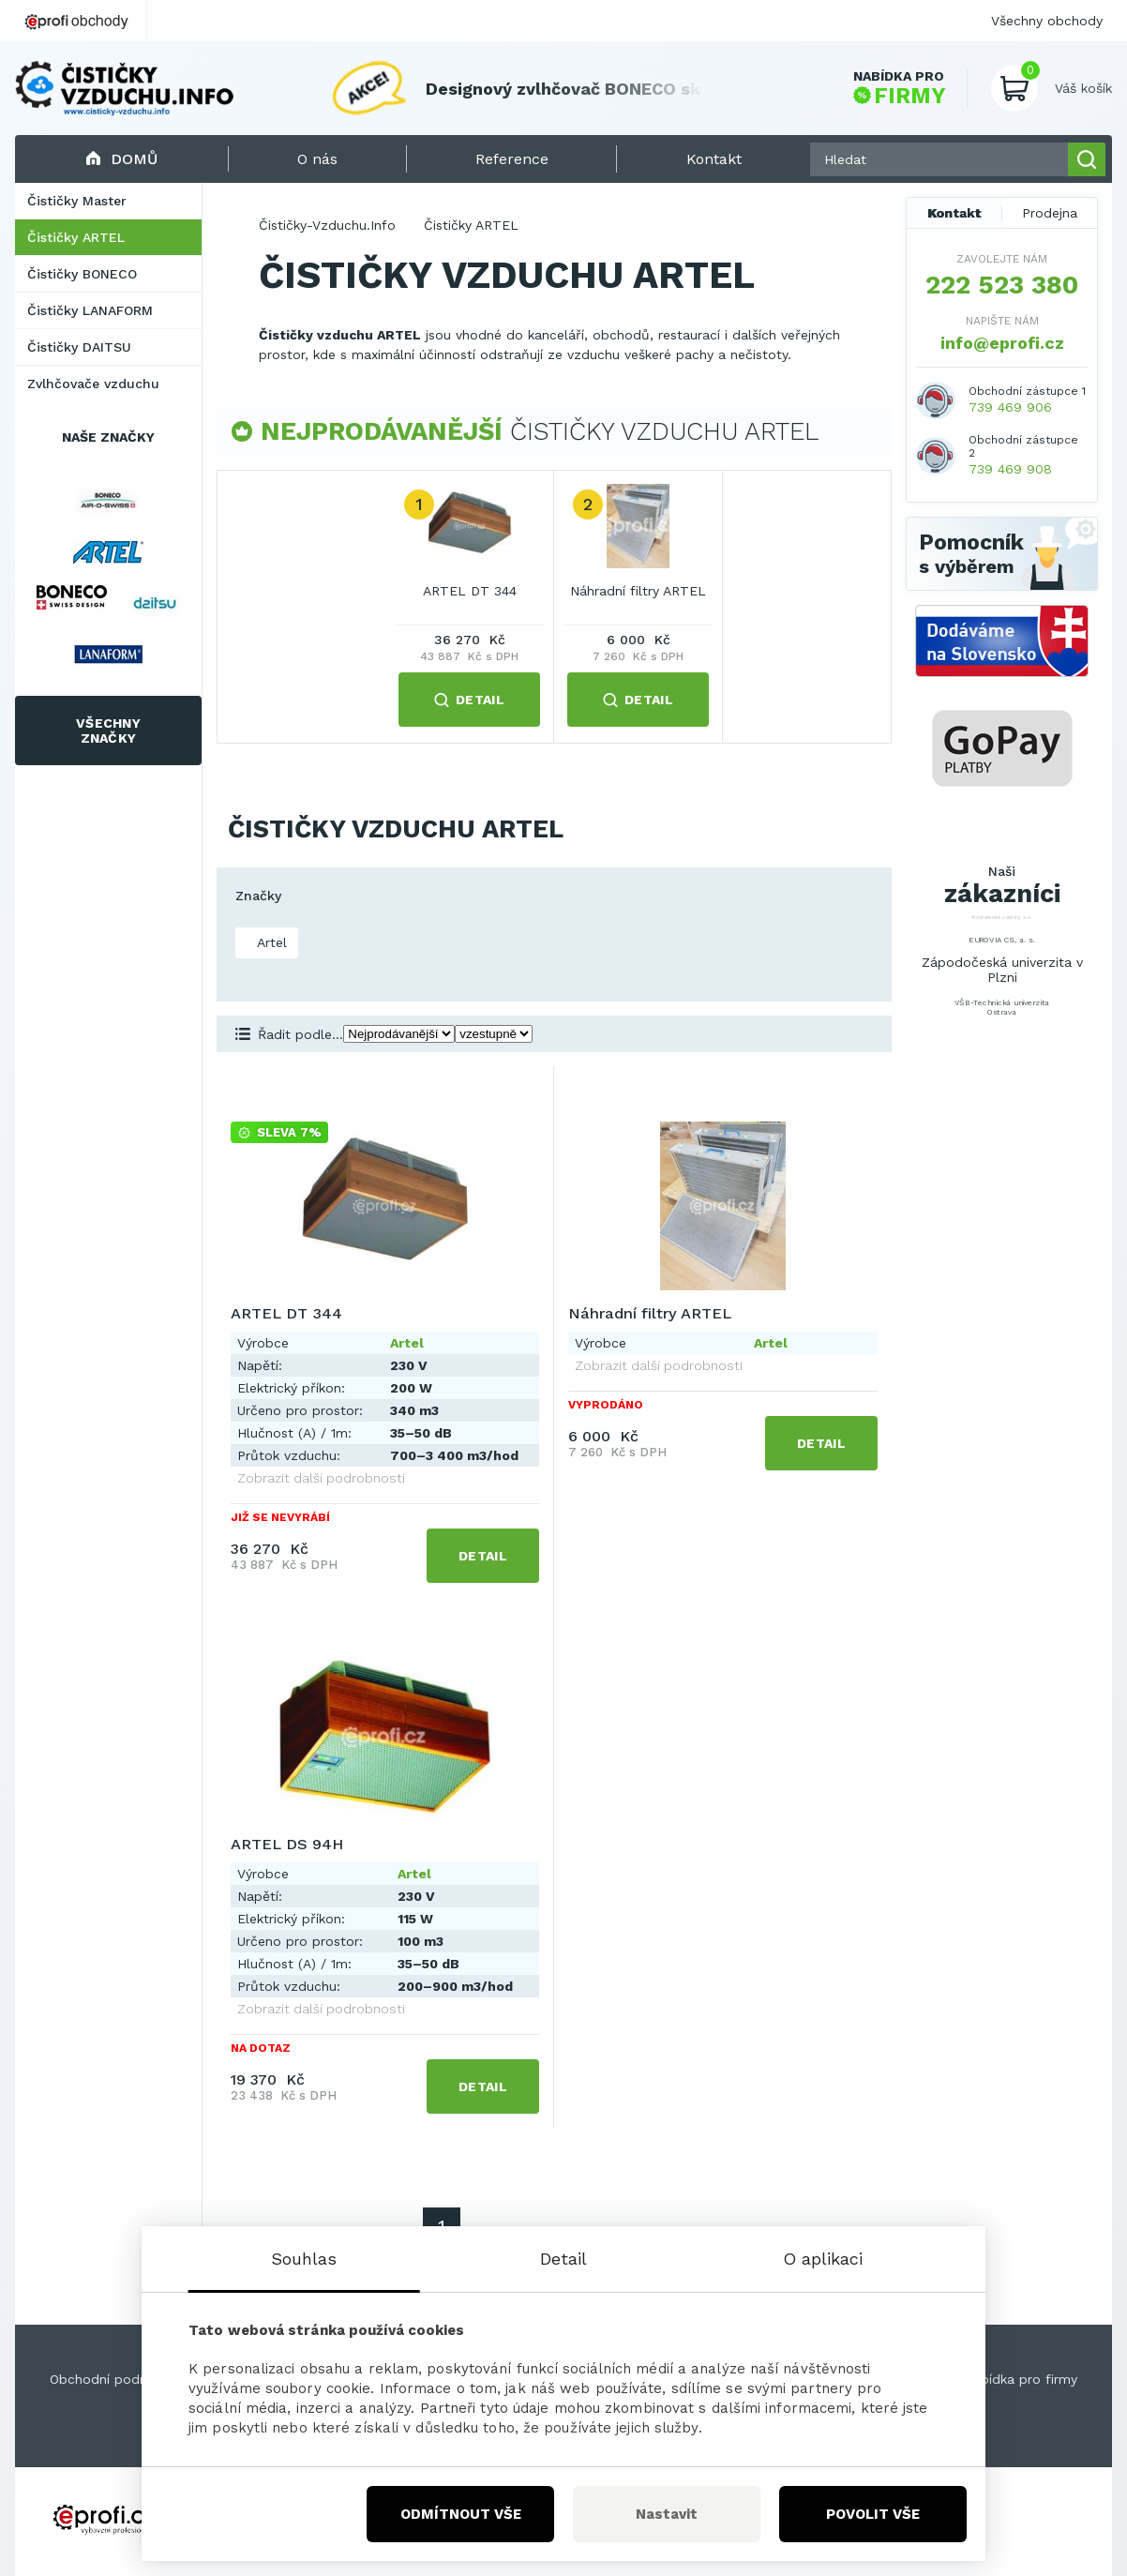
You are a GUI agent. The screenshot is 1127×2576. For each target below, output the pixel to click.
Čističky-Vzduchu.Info (327, 225)
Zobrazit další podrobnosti (321, 1477)
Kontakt (954, 212)
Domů (121, 159)
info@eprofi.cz (1002, 343)
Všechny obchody (1047, 20)
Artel (270, 942)
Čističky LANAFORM (90, 310)
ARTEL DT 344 (470, 590)
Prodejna (1049, 212)
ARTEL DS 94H (287, 1844)
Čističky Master (77, 200)
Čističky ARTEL (76, 237)
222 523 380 (1001, 285)
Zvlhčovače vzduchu (93, 383)
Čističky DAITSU (79, 346)
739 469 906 (1010, 406)
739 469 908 (1010, 468)
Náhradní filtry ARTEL (638, 590)
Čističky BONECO (82, 273)
